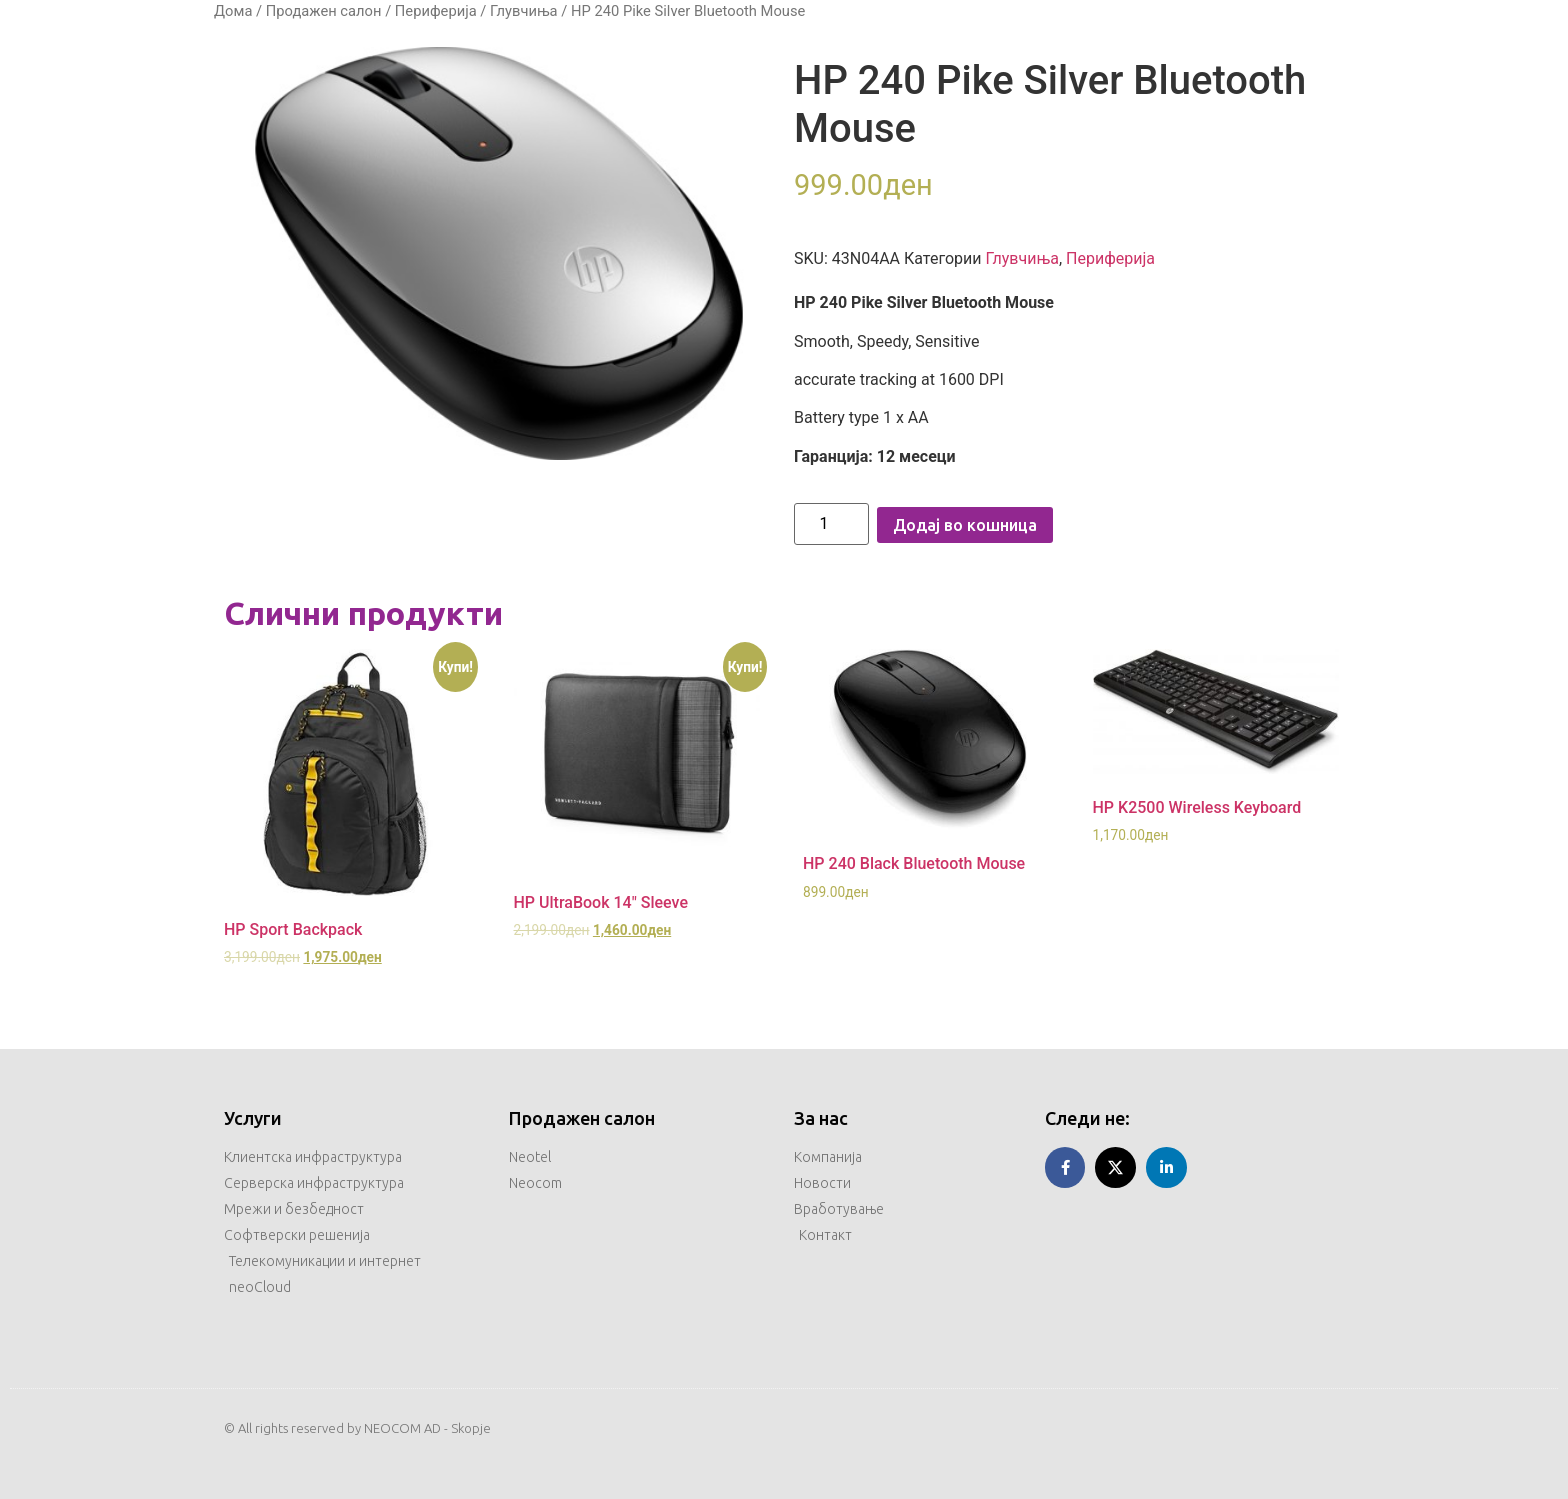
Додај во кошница (965, 525)
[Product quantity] (831, 524)
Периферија (436, 11)
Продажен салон (324, 11)
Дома (233, 11)
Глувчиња (524, 11)
